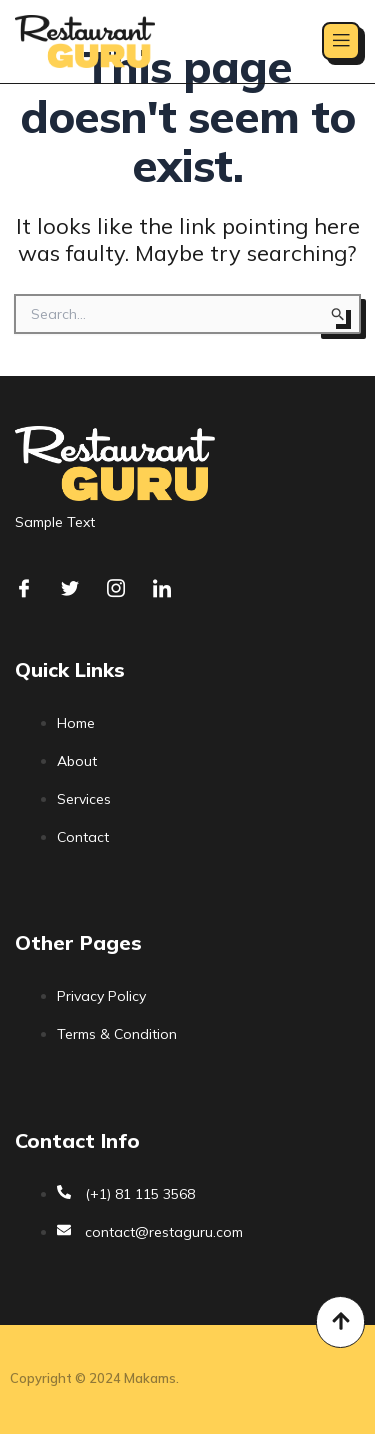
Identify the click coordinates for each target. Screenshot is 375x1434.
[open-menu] (341, 41)
